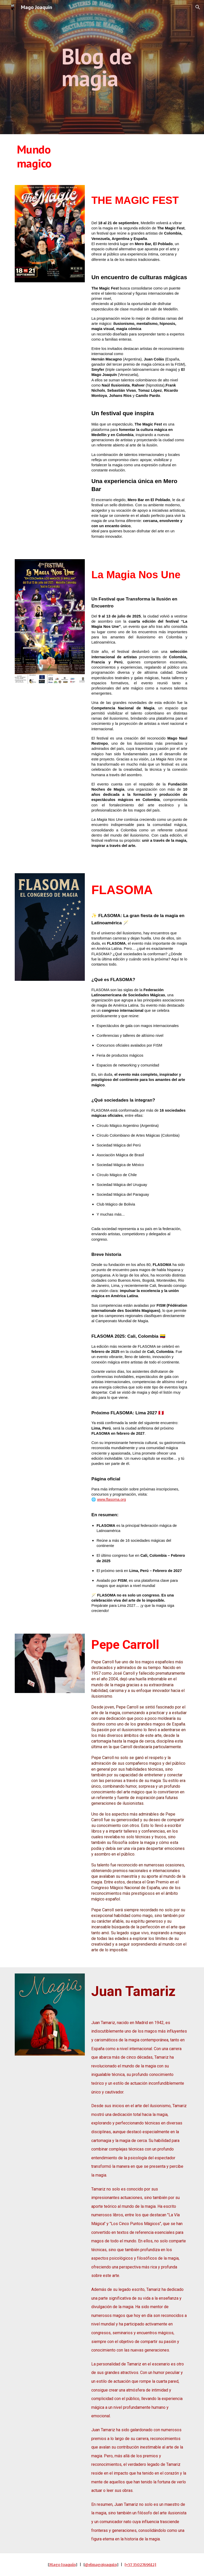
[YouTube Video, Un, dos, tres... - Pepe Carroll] (50, 1721)
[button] (198, 7)
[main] (109, 67)
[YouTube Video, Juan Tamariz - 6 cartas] (50, 2083)
